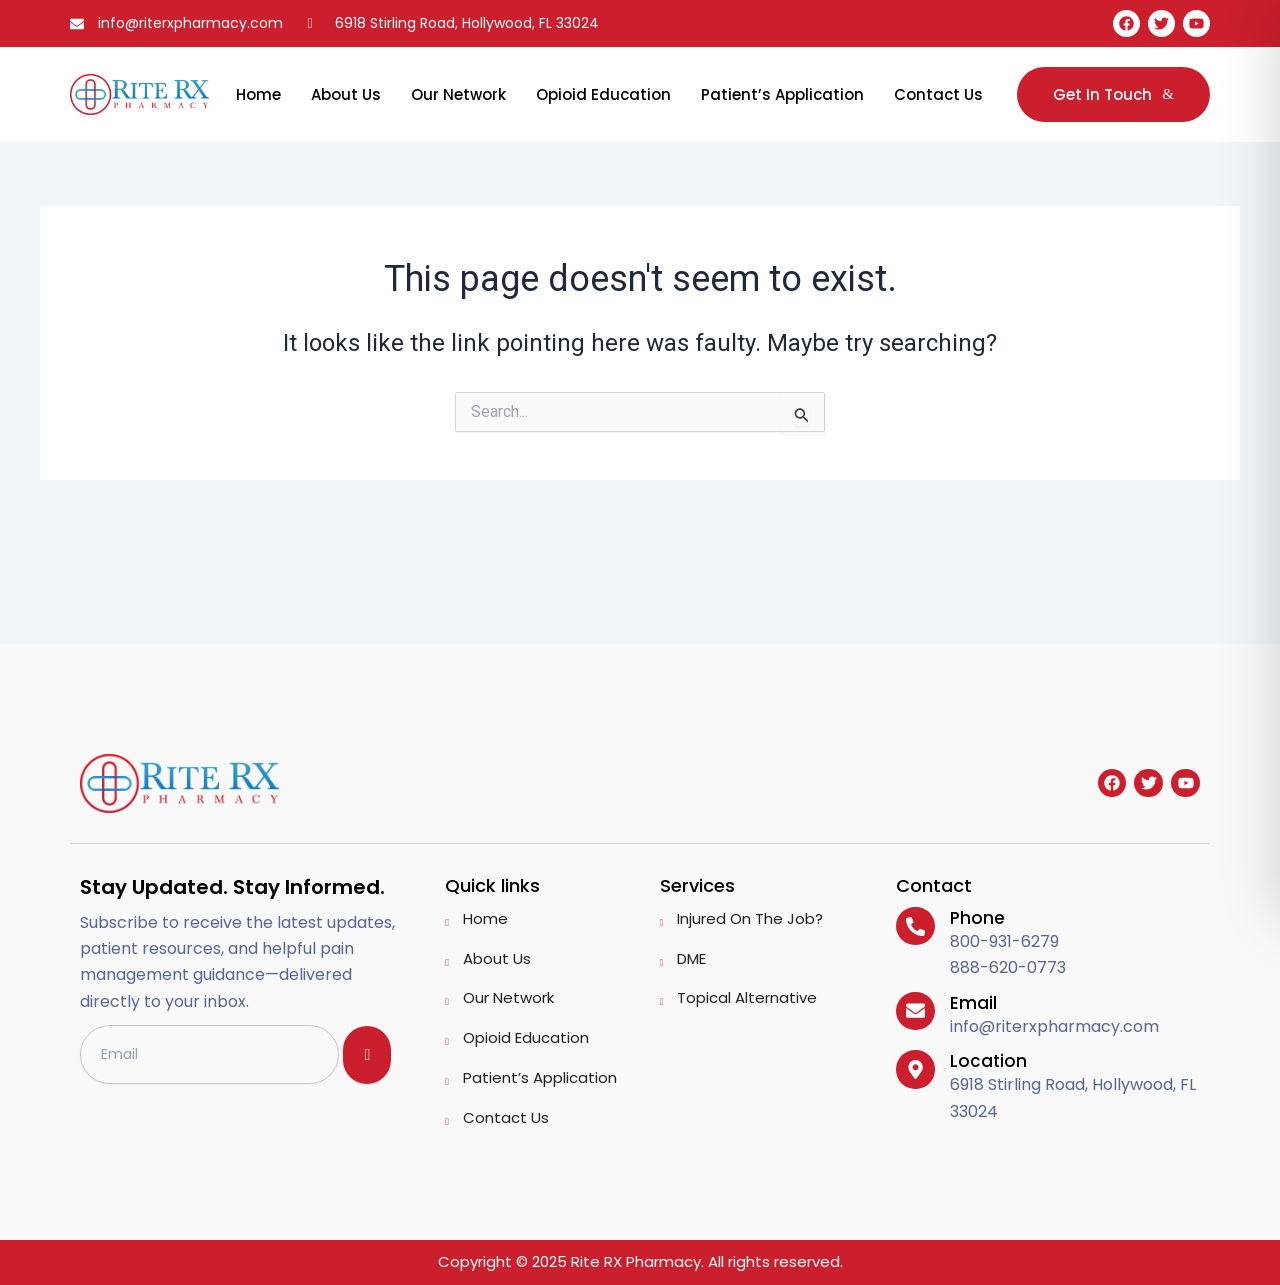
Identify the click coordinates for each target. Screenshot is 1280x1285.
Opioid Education (603, 94)
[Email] (915, 1011)
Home (258, 94)
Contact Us (938, 94)
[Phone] (915, 926)
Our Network (458, 94)
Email (972, 1003)
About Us (346, 94)
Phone (976, 918)
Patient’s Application (782, 94)
